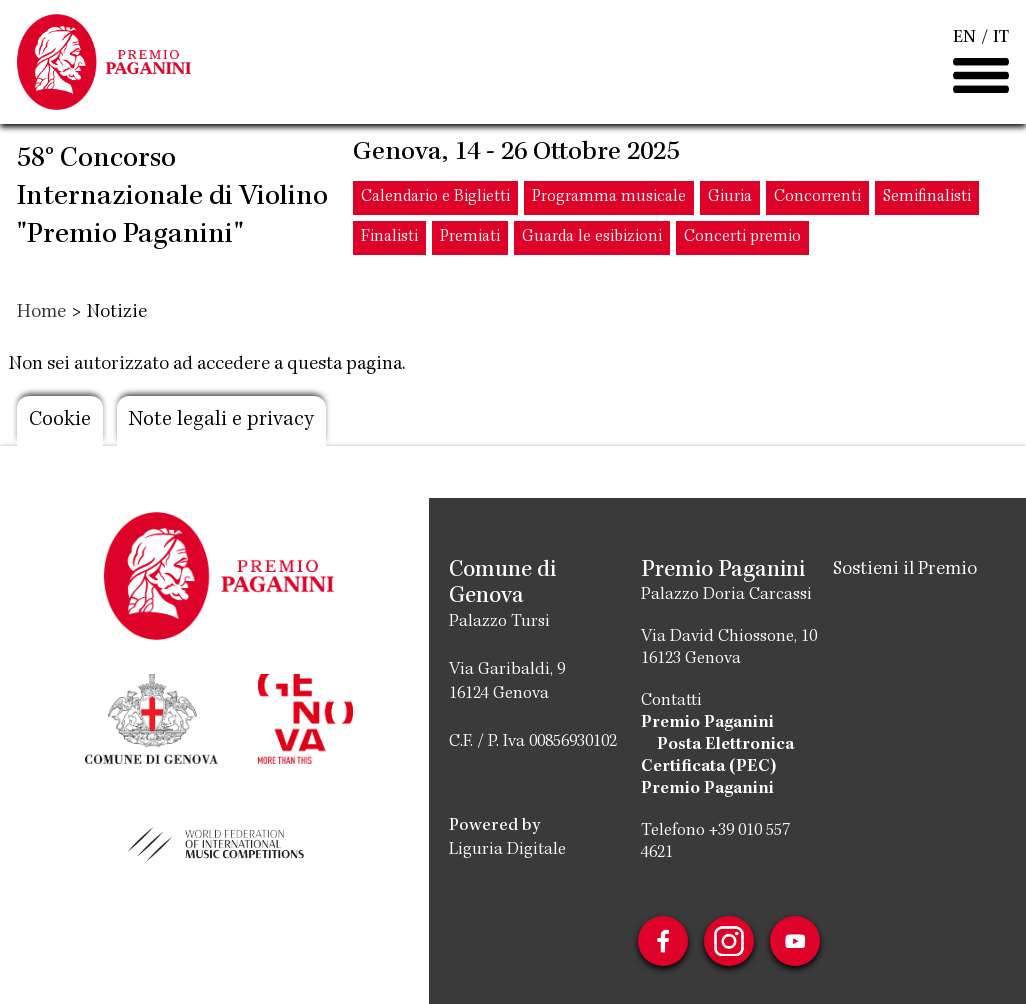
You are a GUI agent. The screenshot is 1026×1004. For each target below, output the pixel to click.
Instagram (729, 941)
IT (1001, 38)
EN (964, 38)
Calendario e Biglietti (435, 197)
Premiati (470, 237)
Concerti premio (742, 237)
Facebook (663, 941)
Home (41, 313)
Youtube (795, 941)
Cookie (60, 421)
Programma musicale (609, 197)
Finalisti (389, 237)
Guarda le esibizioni (592, 237)
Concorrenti (817, 197)
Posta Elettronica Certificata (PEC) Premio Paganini (717, 767)
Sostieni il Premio (905, 570)
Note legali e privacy (221, 421)
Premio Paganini (707, 723)
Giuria (730, 197)
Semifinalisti (927, 197)
